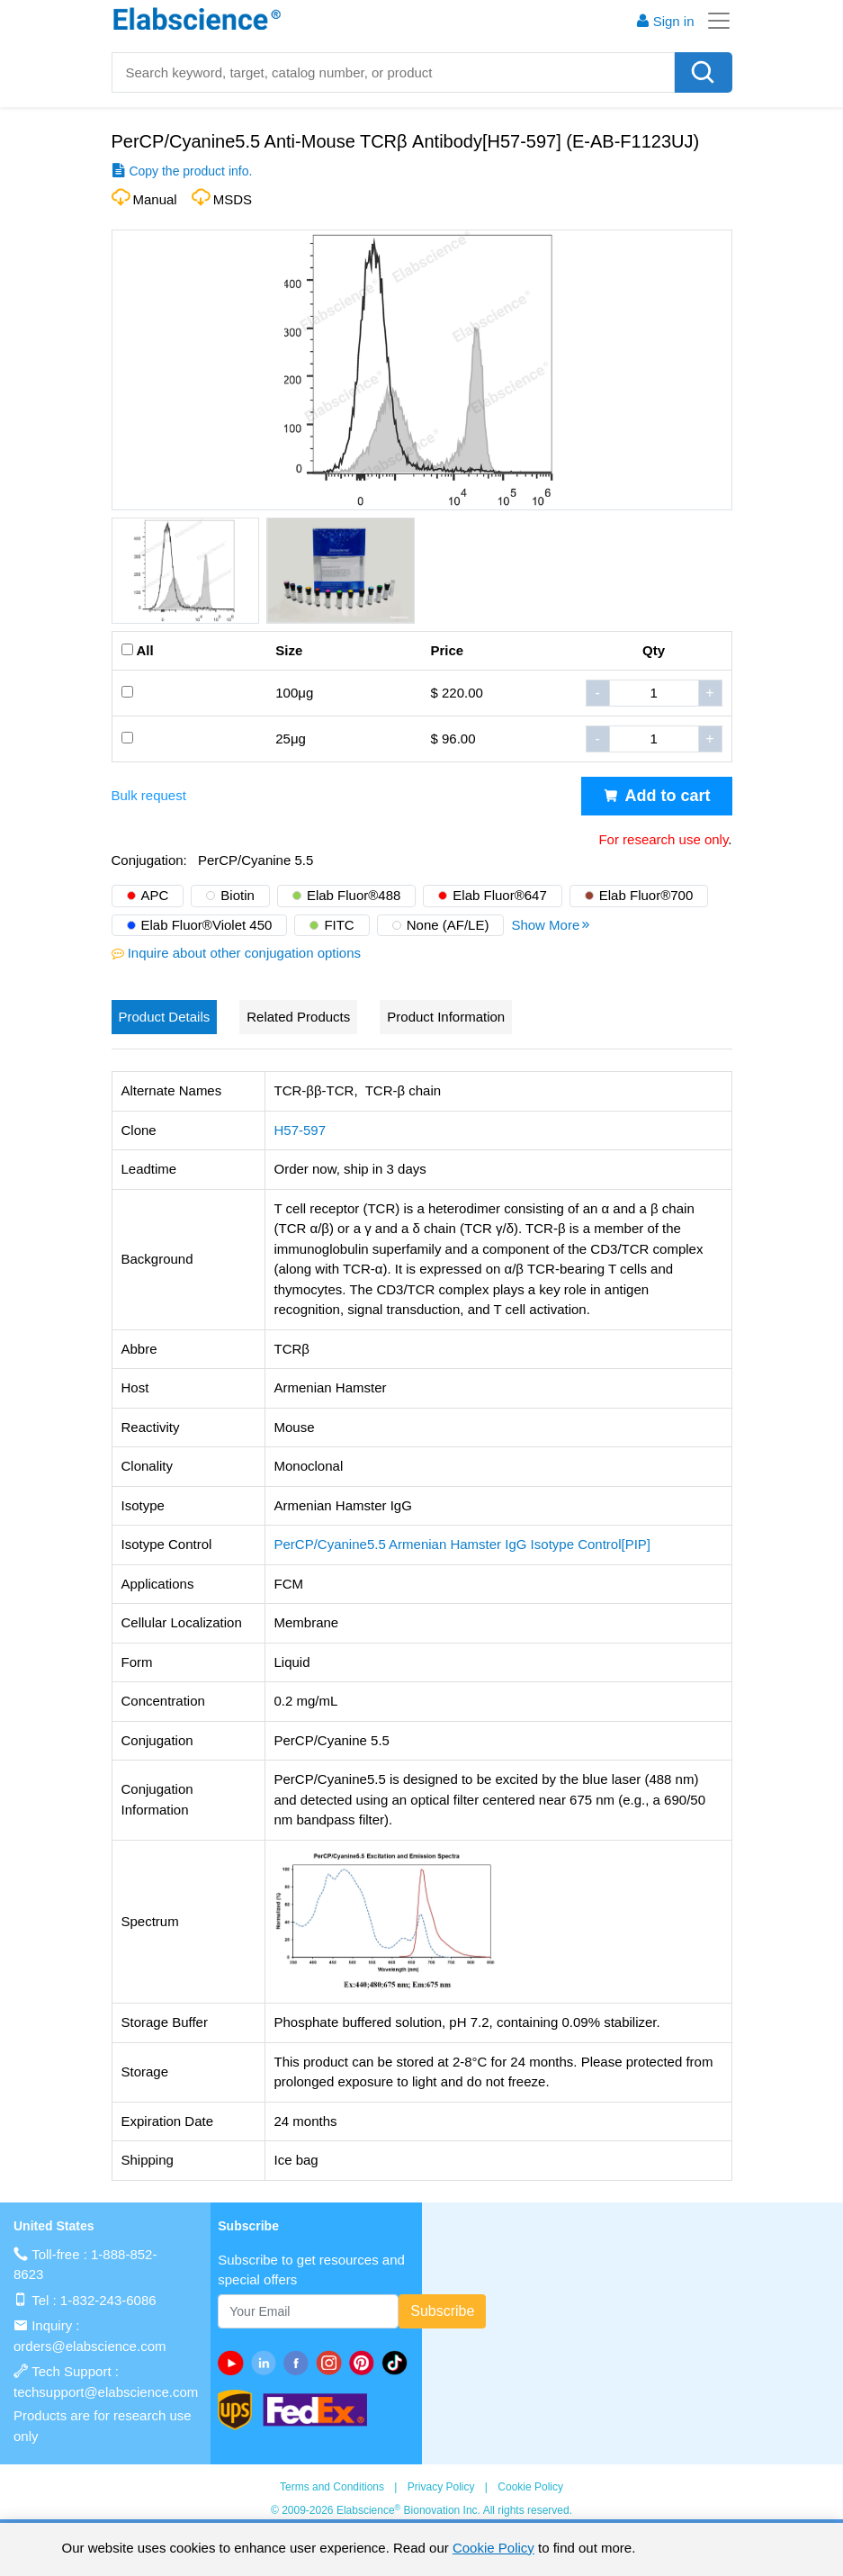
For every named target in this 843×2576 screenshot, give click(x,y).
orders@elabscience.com (89, 2346)
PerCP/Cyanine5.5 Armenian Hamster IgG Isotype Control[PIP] (462, 1544)
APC (155, 895)
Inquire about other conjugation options (244, 952)
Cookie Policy (530, 2487)
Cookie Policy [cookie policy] (493, 2547)
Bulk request (149, 795)
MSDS (232, 199)
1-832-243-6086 (108, 2300)
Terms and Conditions (332, 2487)
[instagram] (332, 2362)
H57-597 (300, 1130)
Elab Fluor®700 (646, 895)
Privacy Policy (441, 2487)
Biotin (237, 895)
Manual (155, 199)
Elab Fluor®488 (353, 895)
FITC (339, 924)
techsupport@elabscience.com (105, 2392)
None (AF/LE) (448, 924)
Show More (551, 924)
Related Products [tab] (298, 1016)
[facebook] (299, 2362)
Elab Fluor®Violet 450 (207, 924)
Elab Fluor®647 (499, 895)
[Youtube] (234, 2362)
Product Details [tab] (165, 1016)
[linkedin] (267, 2362)
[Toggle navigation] (713, 21)
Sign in (665, 21)
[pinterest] (365, 2362)
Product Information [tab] (446, 1016)
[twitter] (397, 2362)
